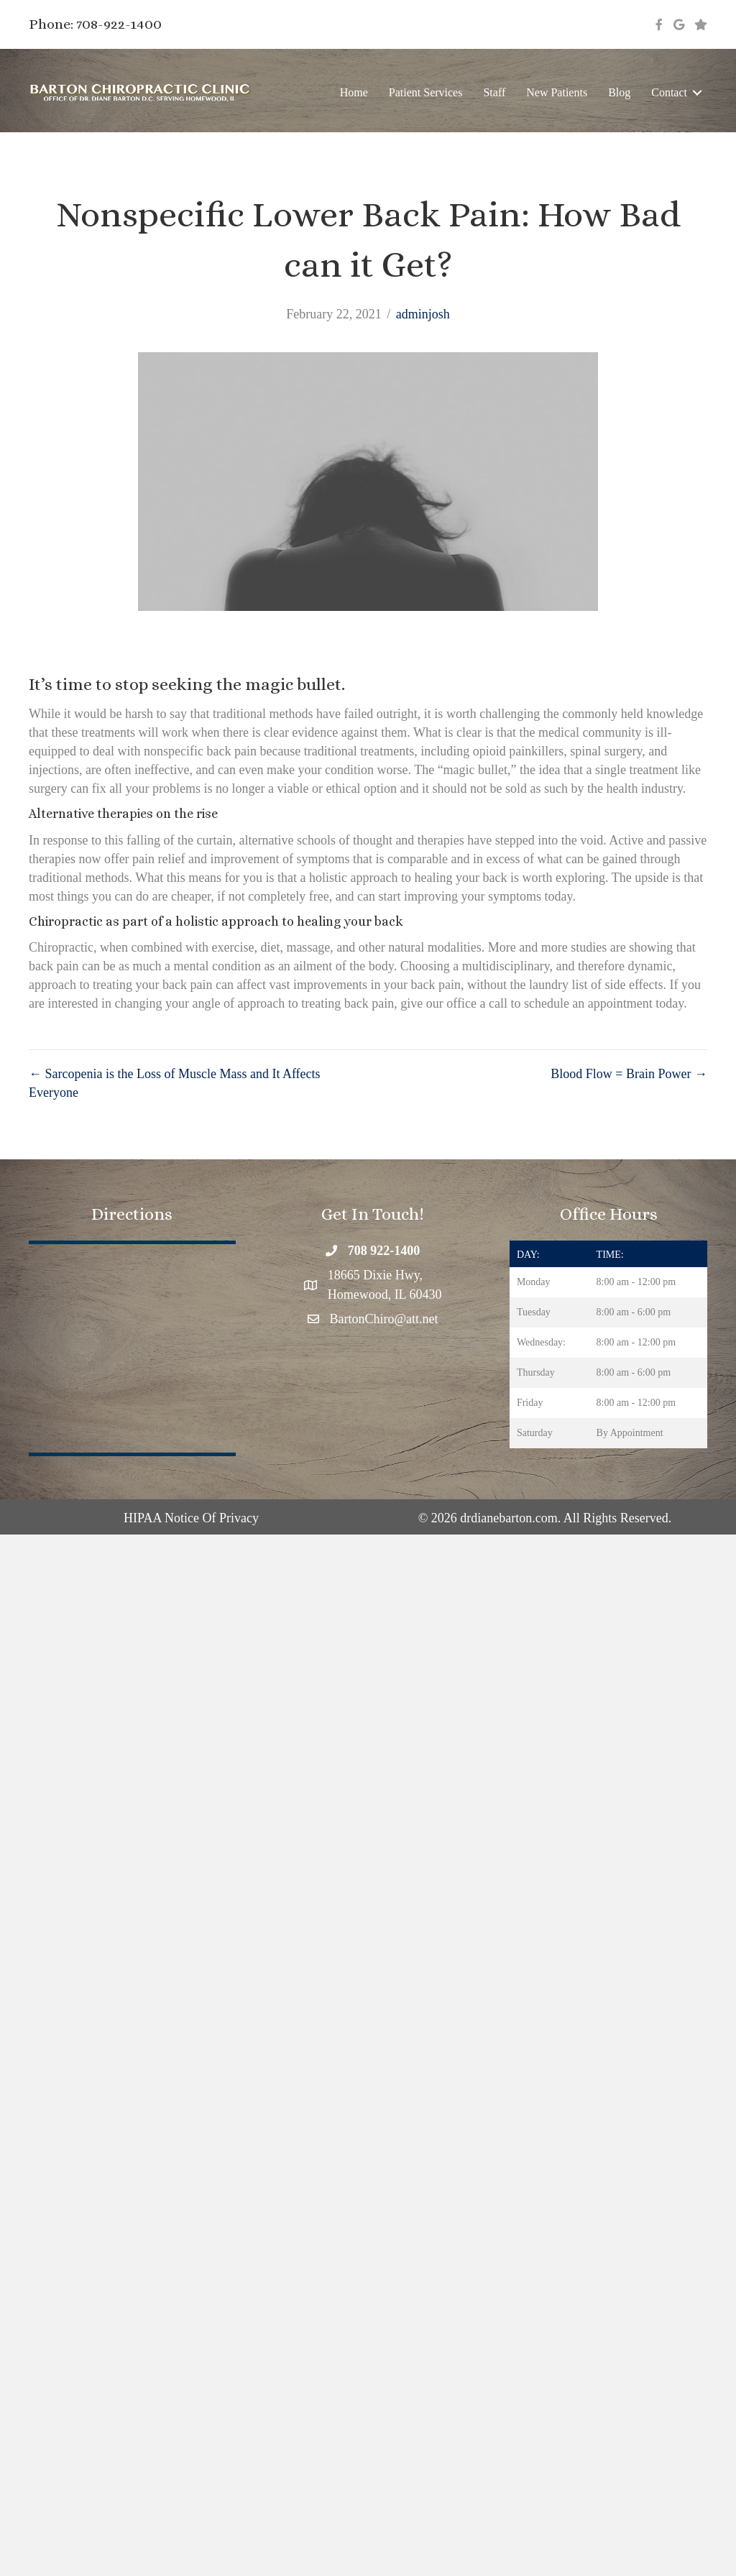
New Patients (556, 92)
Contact (669, 92)
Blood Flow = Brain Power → (629, 1074)
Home (354, 92)
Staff (494, 92)
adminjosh (423, 314)
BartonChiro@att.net (384, 1319)
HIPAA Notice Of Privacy (191, 1518)
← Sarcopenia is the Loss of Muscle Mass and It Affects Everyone (175, 1083)
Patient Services (426, 92)
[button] (697, 92)
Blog (619, 92)
